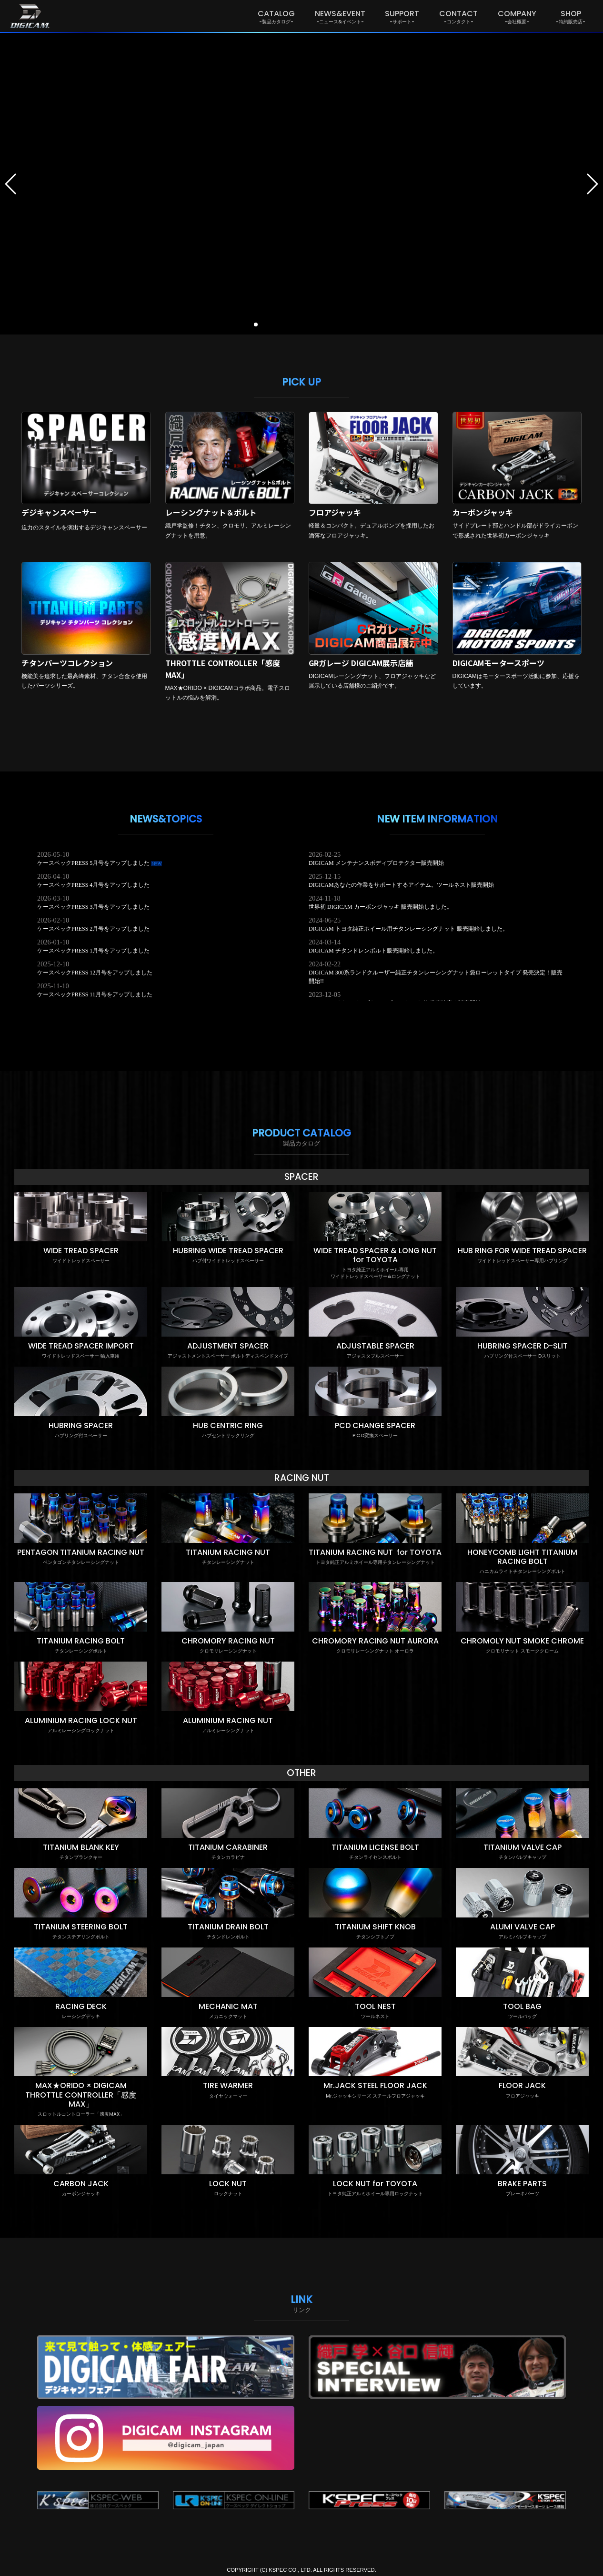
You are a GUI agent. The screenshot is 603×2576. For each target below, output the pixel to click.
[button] (11, 183)
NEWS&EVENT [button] (340, 16)
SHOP (570, 16)
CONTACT (458, 16)
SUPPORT (402, 16)
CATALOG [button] (276, 16)
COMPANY (517, 16)
